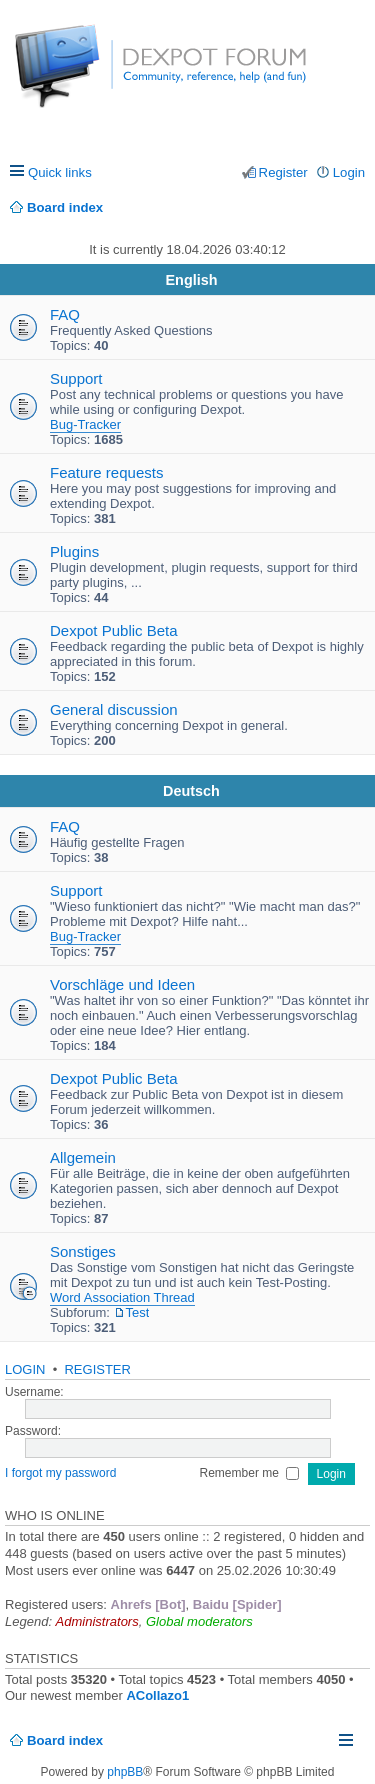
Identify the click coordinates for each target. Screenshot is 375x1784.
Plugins (74, 551)
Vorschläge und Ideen (122, 984)
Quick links (60, 172)
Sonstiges (83, 1251)
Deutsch (191, 791)
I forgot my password (60, 1473)
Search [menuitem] (357, 207)
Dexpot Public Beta (114, 630)
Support (76, 378)
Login (25, 1369)
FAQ (65, 314)
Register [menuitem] (283, 172)
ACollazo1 (157, 1695)
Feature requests (106, 472)
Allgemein (83, 1157)
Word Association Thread (122, 1297)
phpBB (125, 1772)
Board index (65, 1740)
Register (97, 1369)
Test (138, 1312)
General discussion (114, 709)
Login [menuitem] (349, 172)
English (192, 280)
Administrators (97, 1621)
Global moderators (199, 1621)
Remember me (250, 1473)
